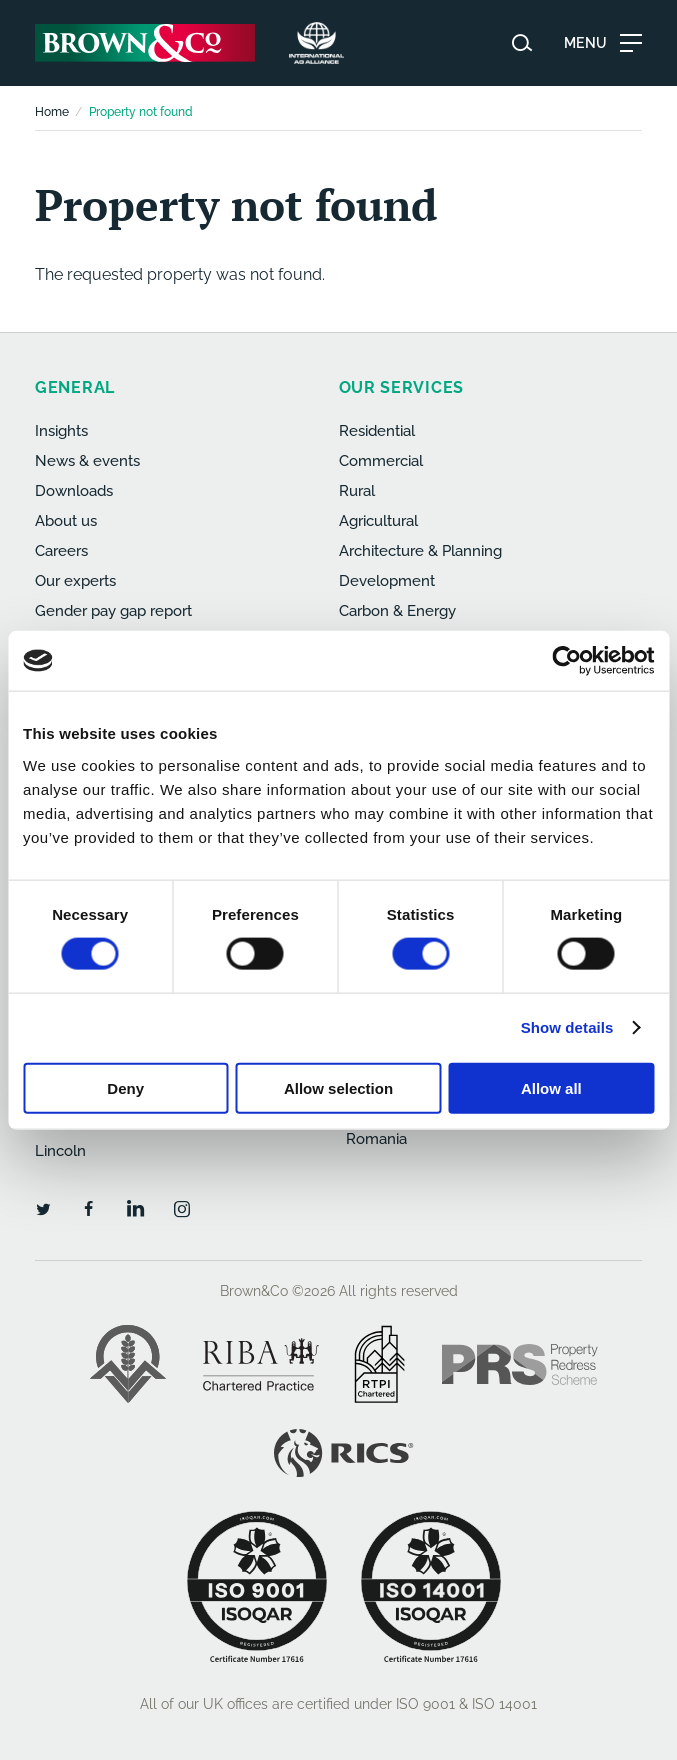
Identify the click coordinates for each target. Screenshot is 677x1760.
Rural (357, 491)
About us (66, 521)
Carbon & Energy (397, 611)
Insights (61, 431)
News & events (87, 461)
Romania (376, 1139)
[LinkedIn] (135, 1208)
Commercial (381, 461)
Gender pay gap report (113, 611)
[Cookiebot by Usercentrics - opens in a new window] (566, 661)
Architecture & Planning (420, 551)
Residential (377, 431)
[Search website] (522, 43)
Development (387, 581)
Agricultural (378, 521)
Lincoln (60, 1151)
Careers (61, 551)
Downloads (74, 491)
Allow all (551, 1087)
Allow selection (338, 1087)
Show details (567, 1027)
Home (52, 112)
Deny (125, 1087)
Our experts (75, 581)
